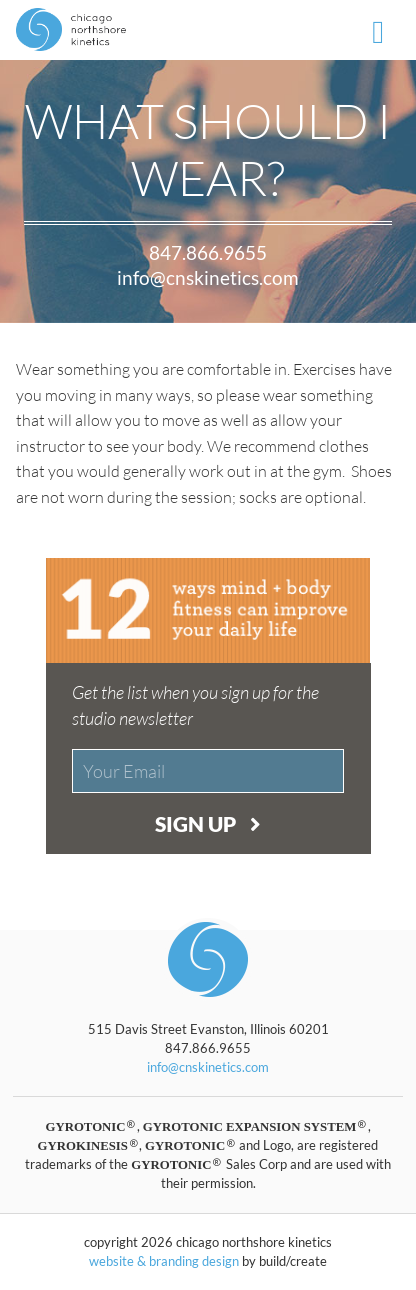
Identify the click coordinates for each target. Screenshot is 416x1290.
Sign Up (208, 823)
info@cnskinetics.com (208, 277)
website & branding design (164, 1261)
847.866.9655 (208, 252)
